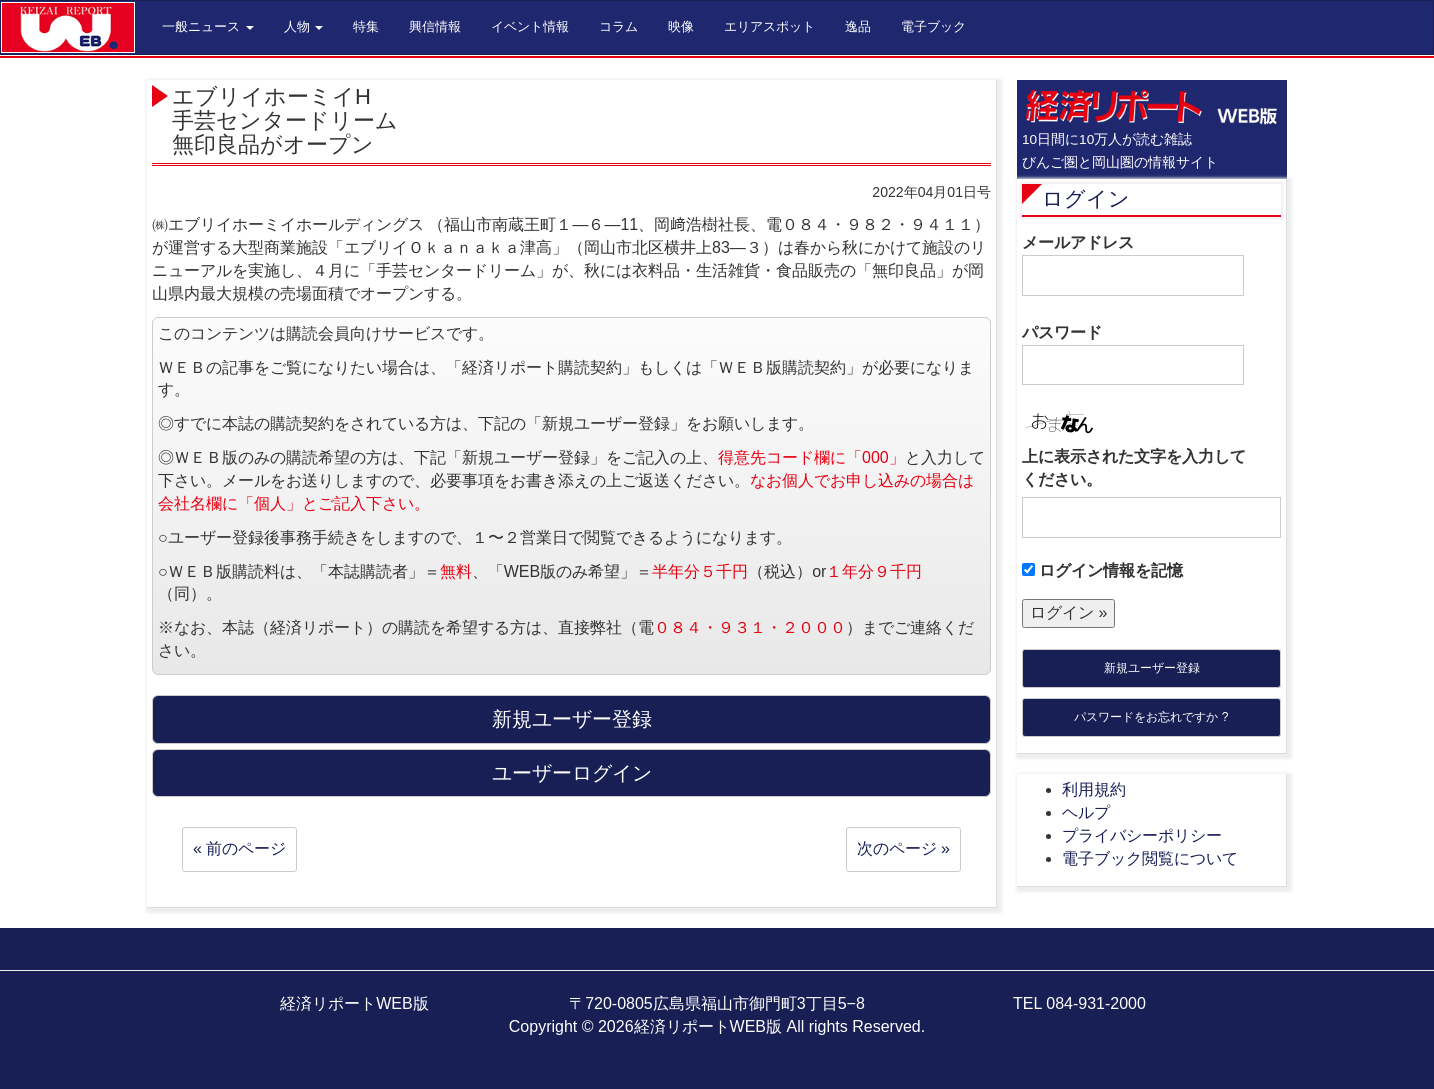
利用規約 (1094, 789)
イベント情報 (530, 26)
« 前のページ (239, 848)
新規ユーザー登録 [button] (572, 719)
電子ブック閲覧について (1150, 858)
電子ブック (933, 26)
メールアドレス (1133, 265)
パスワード (1133, 355)
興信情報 (435, 26)
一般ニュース (208, 26)
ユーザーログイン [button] (572, 773)
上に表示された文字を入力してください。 (1134, 468)
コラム (618, 26)
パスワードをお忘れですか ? (1151, 717)
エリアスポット (769, 26)
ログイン (1086, 198)
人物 (304, 26)
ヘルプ (1086, 812)
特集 (366, 26)
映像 (681, 26)
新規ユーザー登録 (1152, 668)
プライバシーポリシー (1142, 835)
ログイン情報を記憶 (1102, 570)
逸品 (858, 26)
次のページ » (903, 848)
